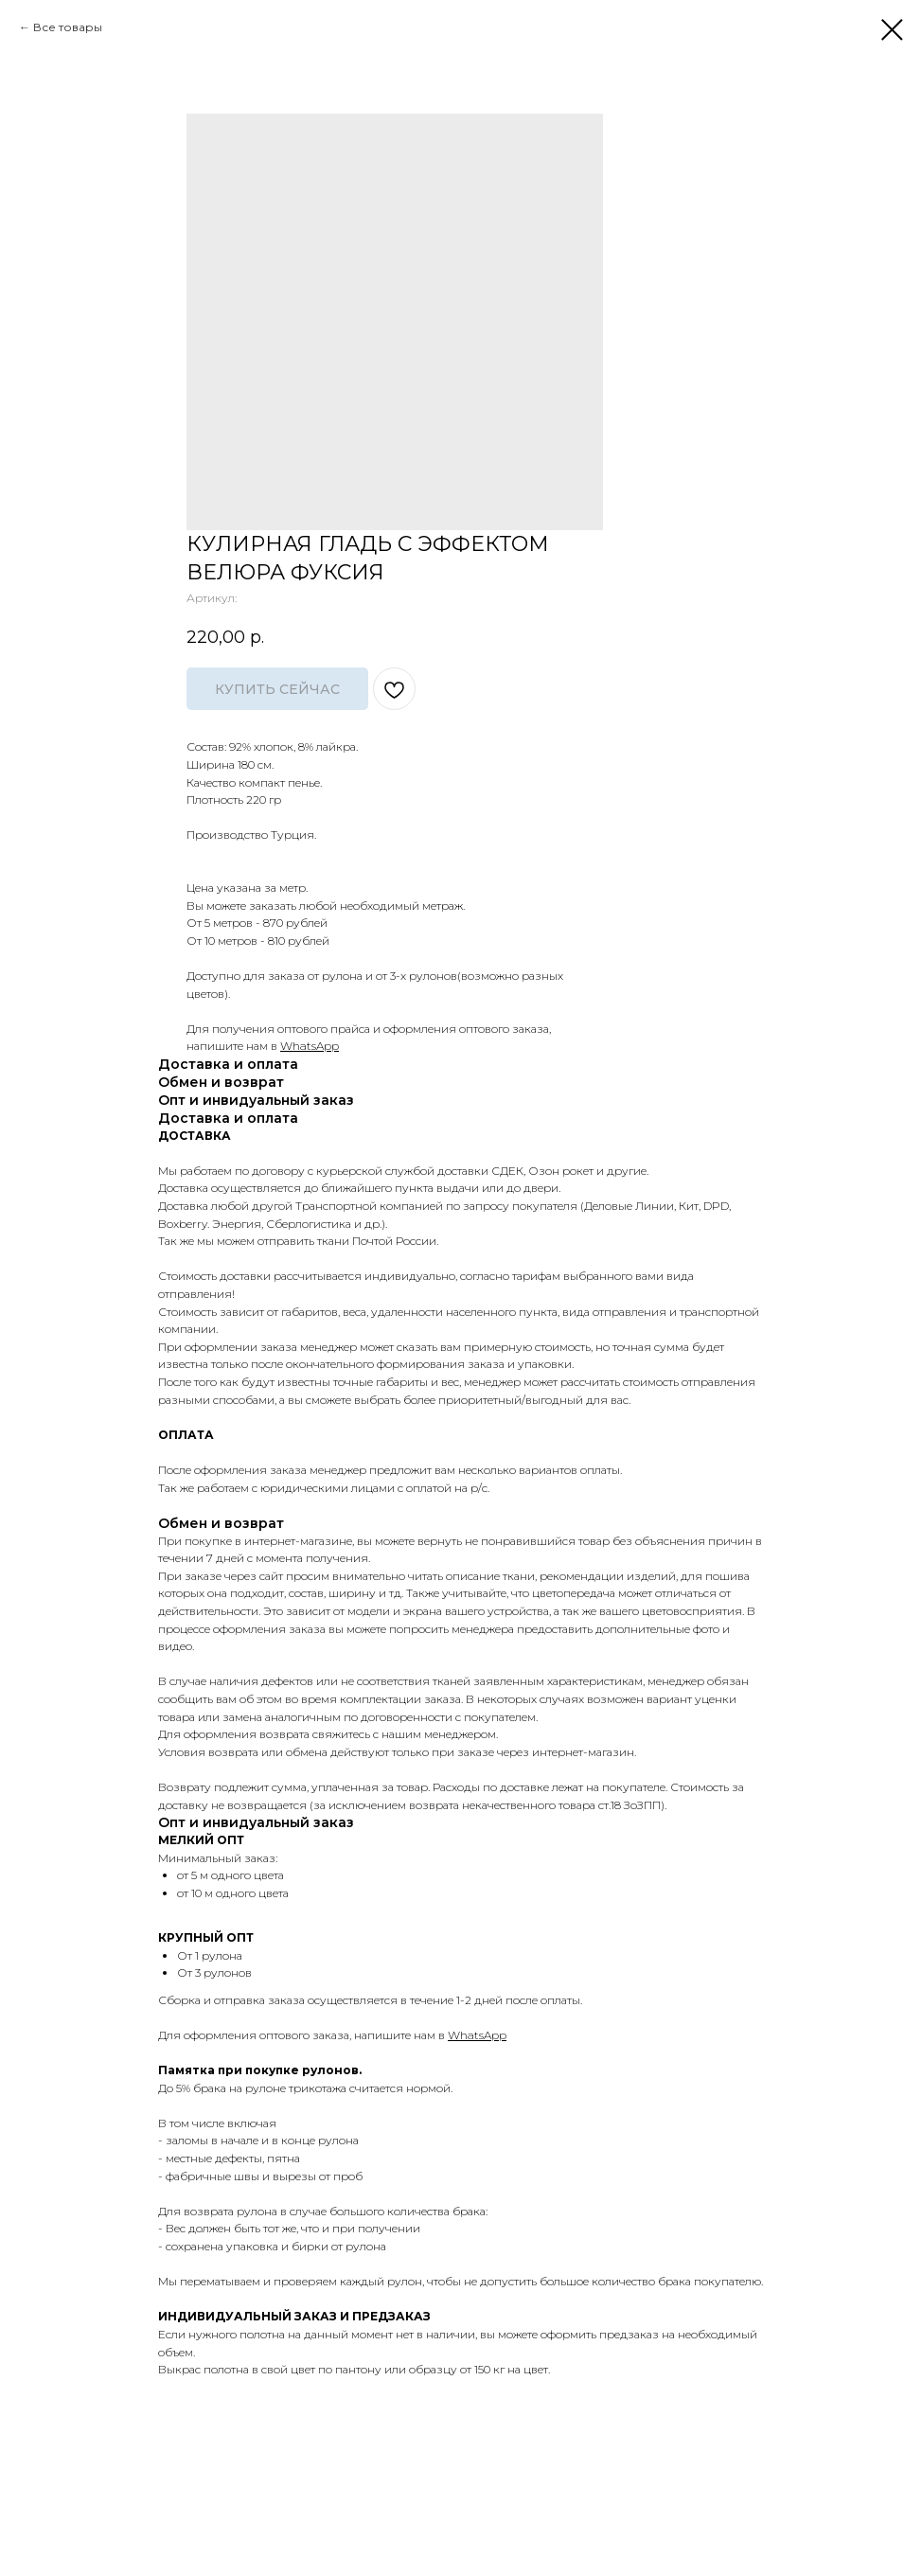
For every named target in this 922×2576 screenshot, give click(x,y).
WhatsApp (309, 1046)
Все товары (67, 27)
